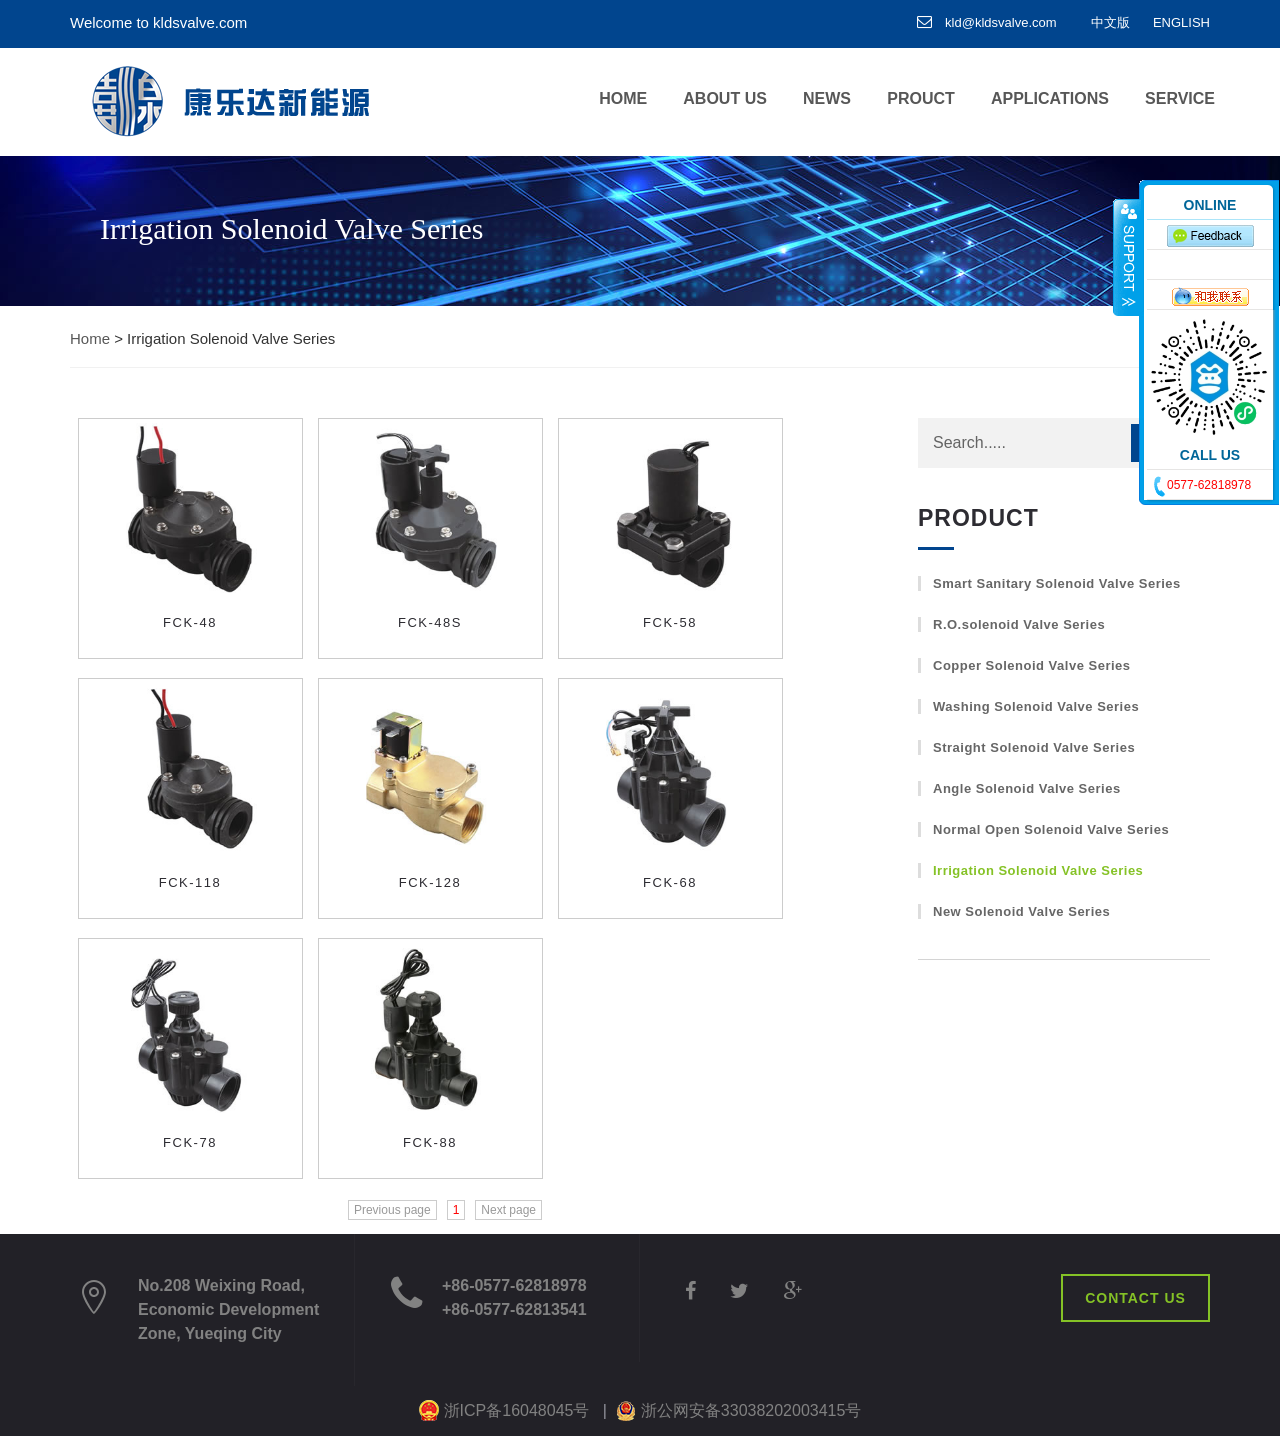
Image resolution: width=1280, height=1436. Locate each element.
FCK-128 (430, 882)
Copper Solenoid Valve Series (1032, 665)
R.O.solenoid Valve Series (1019, 624)
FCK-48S (430, 622)
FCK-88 (430, 1142)
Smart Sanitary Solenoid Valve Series (1057, 583)
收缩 (1127, 257)
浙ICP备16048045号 (517, 1410)
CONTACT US (1135, 1298)
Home (90, 338)
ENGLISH (1181, 22)
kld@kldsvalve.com (987, 22)
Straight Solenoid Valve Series (1034, 747)
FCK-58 (670, 622)
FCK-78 (190, 1142)
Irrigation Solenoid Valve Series (1038, 870)
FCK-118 (190, 882)
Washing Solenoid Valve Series (1036, 706)
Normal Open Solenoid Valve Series (1051, 829)
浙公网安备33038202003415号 (751, 1410)
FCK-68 (670, 882)
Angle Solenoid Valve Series (1027, 788)
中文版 (1110, 22)
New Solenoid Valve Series (1021, 911)
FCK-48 (190, 622)
